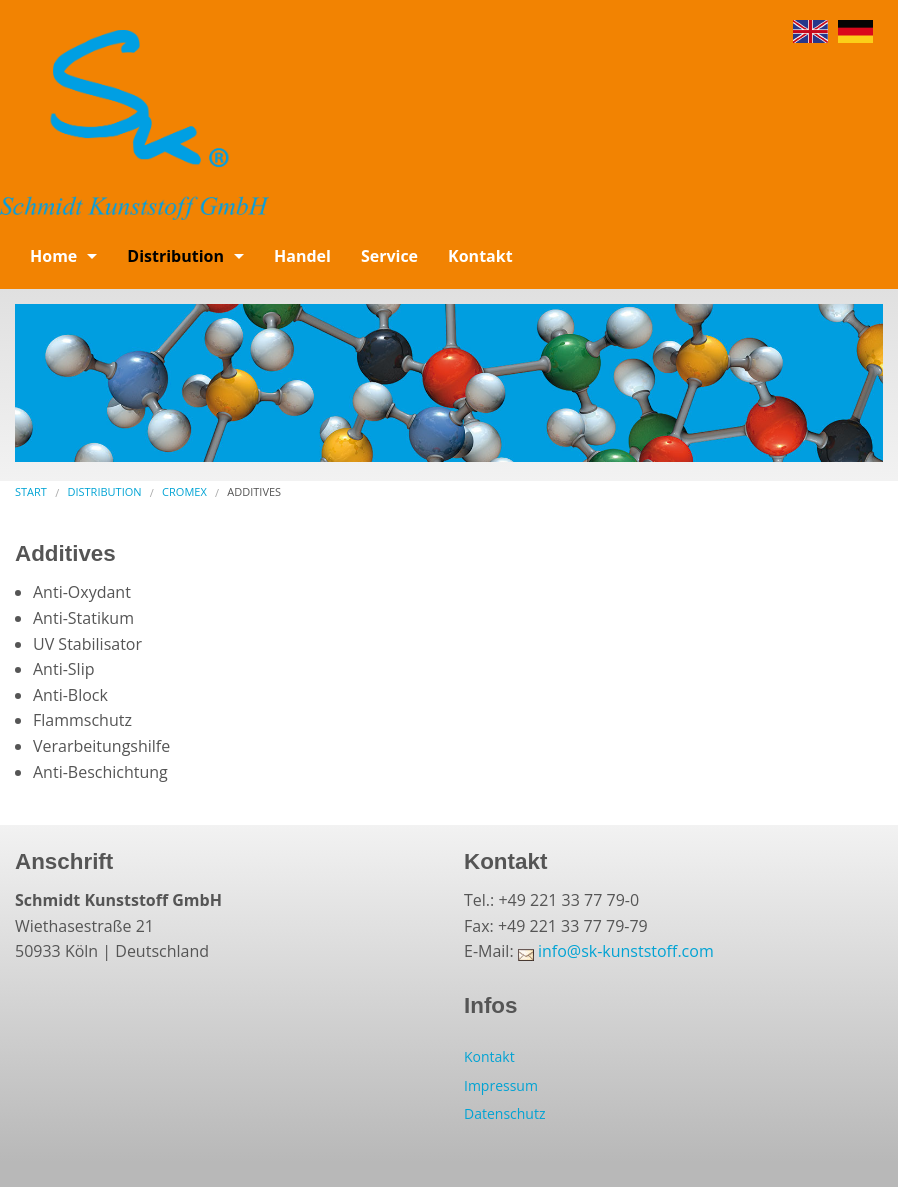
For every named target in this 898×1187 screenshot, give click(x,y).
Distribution (175, 256)
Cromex (184, 491)
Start (31, 491)
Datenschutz (504, 1113)
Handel (302, 256)
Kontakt (480, 256)
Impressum (501, 1085)
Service (389, 256)
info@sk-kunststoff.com (626, 951)
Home (53, 256)
